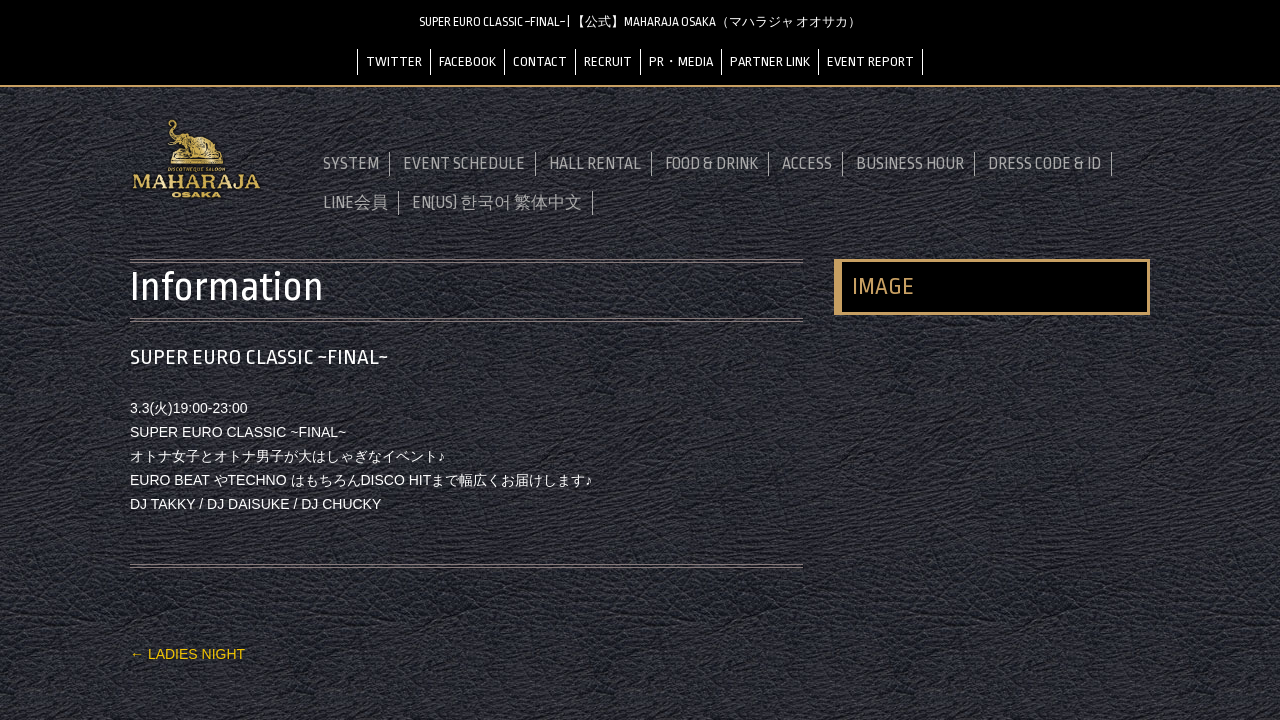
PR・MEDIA (681, 61)
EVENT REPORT (870, 61)
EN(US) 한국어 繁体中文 (497, 203)
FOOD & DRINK (711, 164)
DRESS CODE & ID (1044, 164)
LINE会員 (355, 203)
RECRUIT (608, 61)
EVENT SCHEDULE (464, 164)
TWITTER (394, 61)
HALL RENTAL (595, 164)
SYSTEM (351, 164)
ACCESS (807, 164)
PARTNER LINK (770, 61)
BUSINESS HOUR (910, 164)
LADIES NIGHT (187, 654)
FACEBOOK (467, 61)
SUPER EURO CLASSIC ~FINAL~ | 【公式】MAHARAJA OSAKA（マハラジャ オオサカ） (640, 22)
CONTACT (540, 61)
